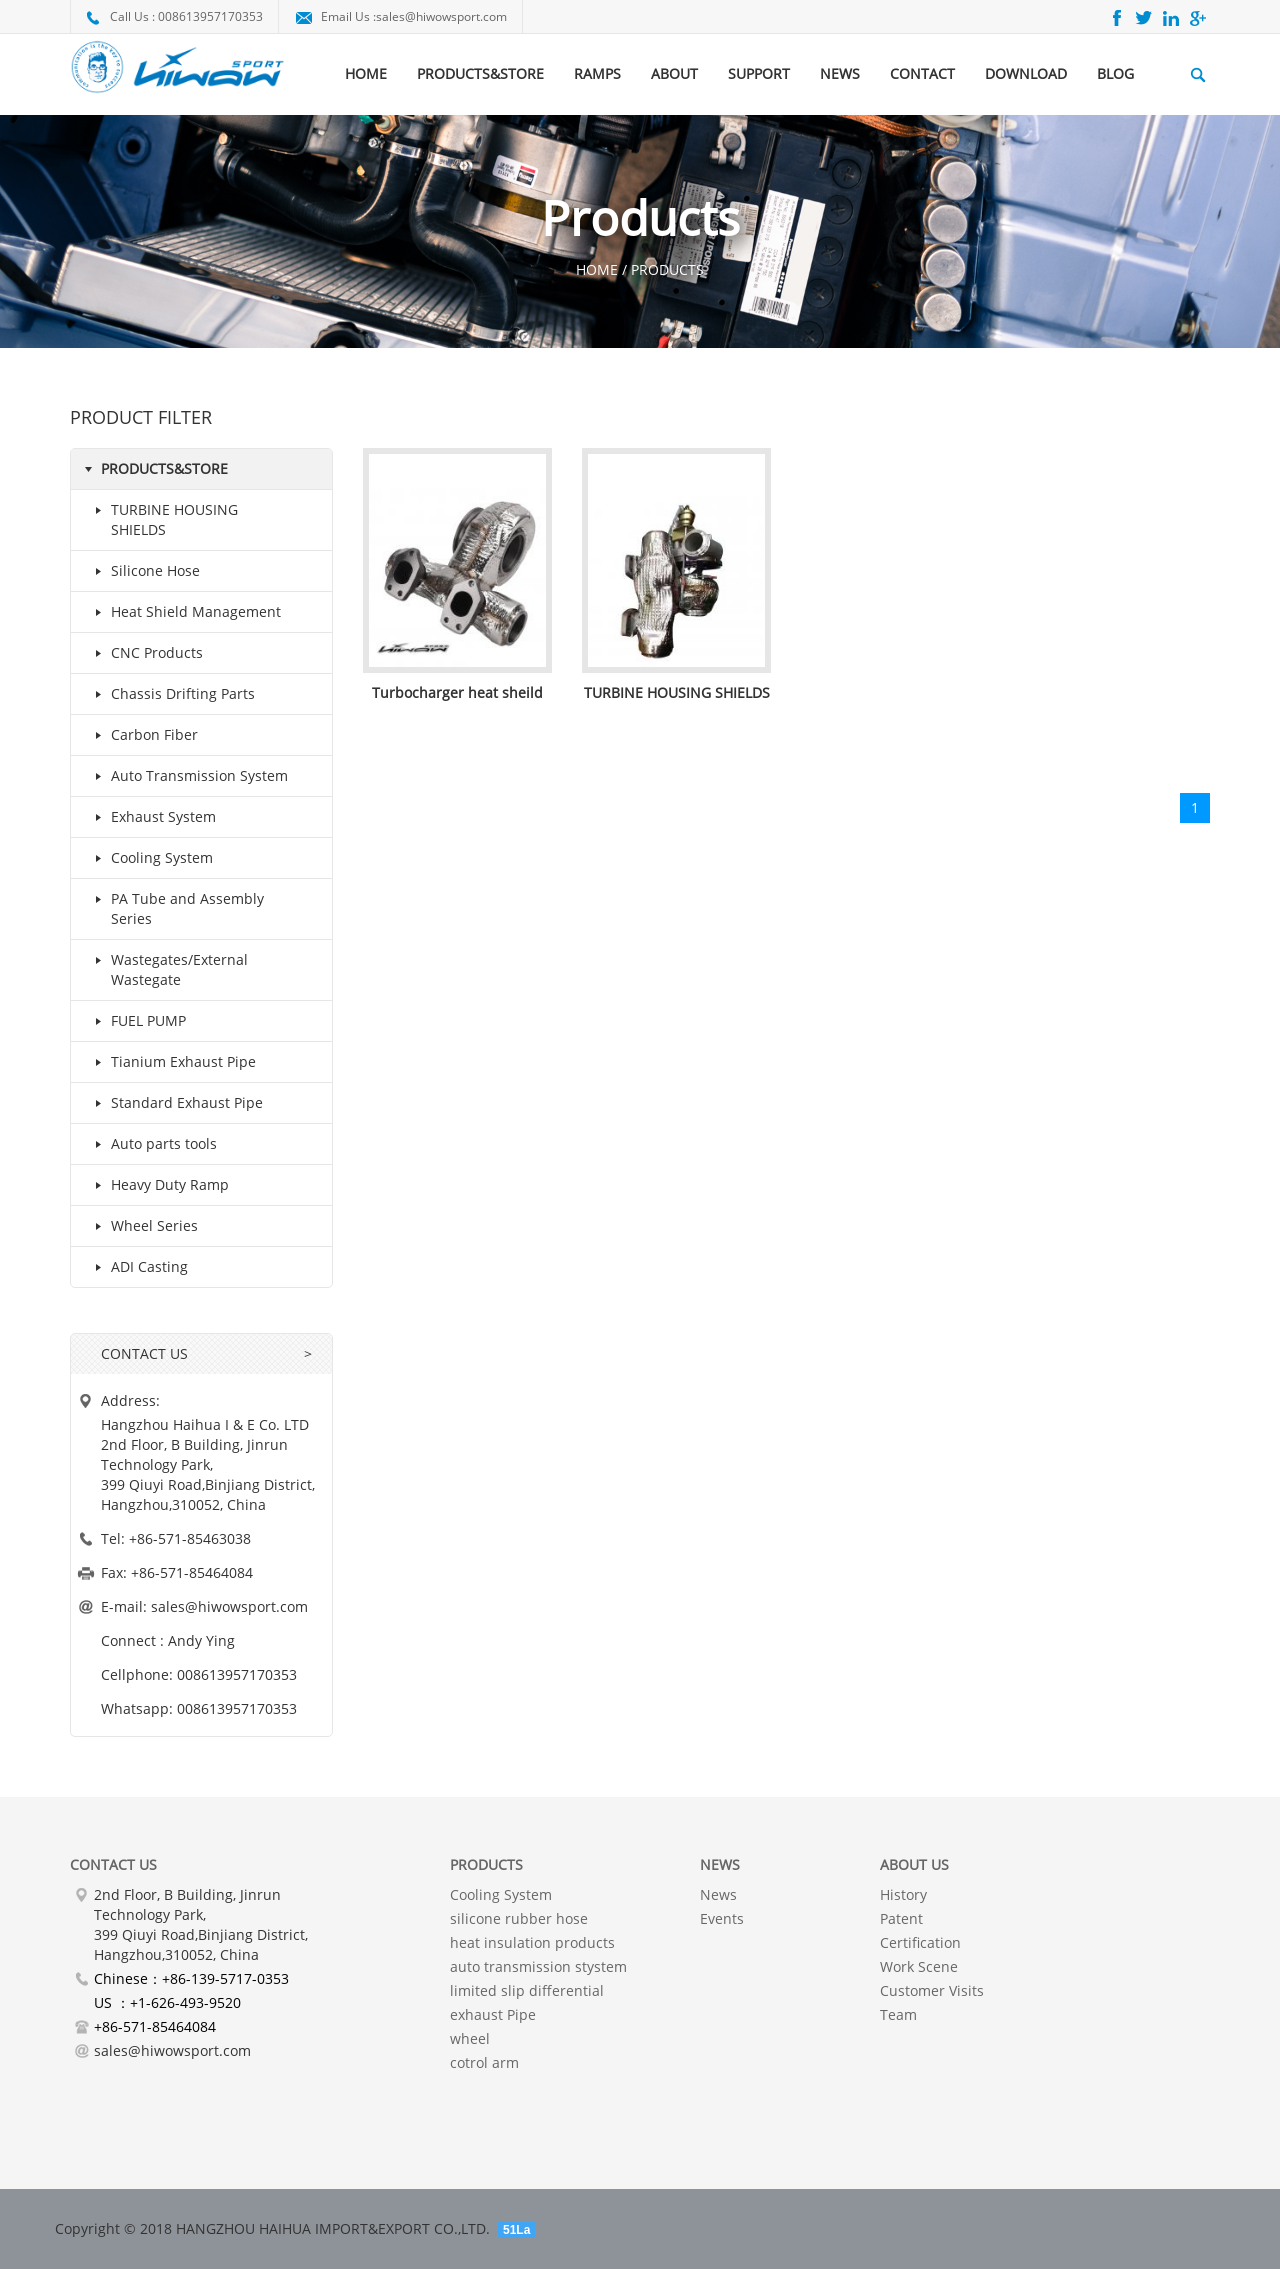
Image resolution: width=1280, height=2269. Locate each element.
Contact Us (113, 1864)
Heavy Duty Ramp (158, 1185)
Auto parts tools (152, 1144)
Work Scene (919, 1966)
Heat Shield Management (184, 612)
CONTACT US (144, 1353)
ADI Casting (137, 1267)
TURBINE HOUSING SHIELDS (162, 518)
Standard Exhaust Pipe (175, 1103)
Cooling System (150, 858)
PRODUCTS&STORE (480, 73)
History (903, 1894)
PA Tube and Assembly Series (175, 907)
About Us (914, 1864)
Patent (901, 1918)
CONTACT (922, 73)
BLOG (1115, 73)
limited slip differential (527, 1990)
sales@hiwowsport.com (441, 16)
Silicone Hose (143, 571)
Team (898, 2014)
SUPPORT (759, 73)
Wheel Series (142, 1226)
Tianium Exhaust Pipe (171, 1062)
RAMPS (597, 73)
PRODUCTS (486, 1864)
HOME (366, 73)
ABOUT (674, 73)
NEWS (840, 73)
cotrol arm (484, 2062)
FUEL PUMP (136, 1021)
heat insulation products (532, 1942)
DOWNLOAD (1026, 73)
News (718, 1894)
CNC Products (145, 653)
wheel (470, 2038)
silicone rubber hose (519, 1918)
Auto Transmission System (187, 776)
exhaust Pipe (493, 2014)
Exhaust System (151, 817)
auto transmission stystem (538, 1966)
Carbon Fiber (142, 735)
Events (722, 1918)
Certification (920, 1942)
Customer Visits (932, 1990)
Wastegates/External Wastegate (167, 968)
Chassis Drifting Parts (171, 694)
